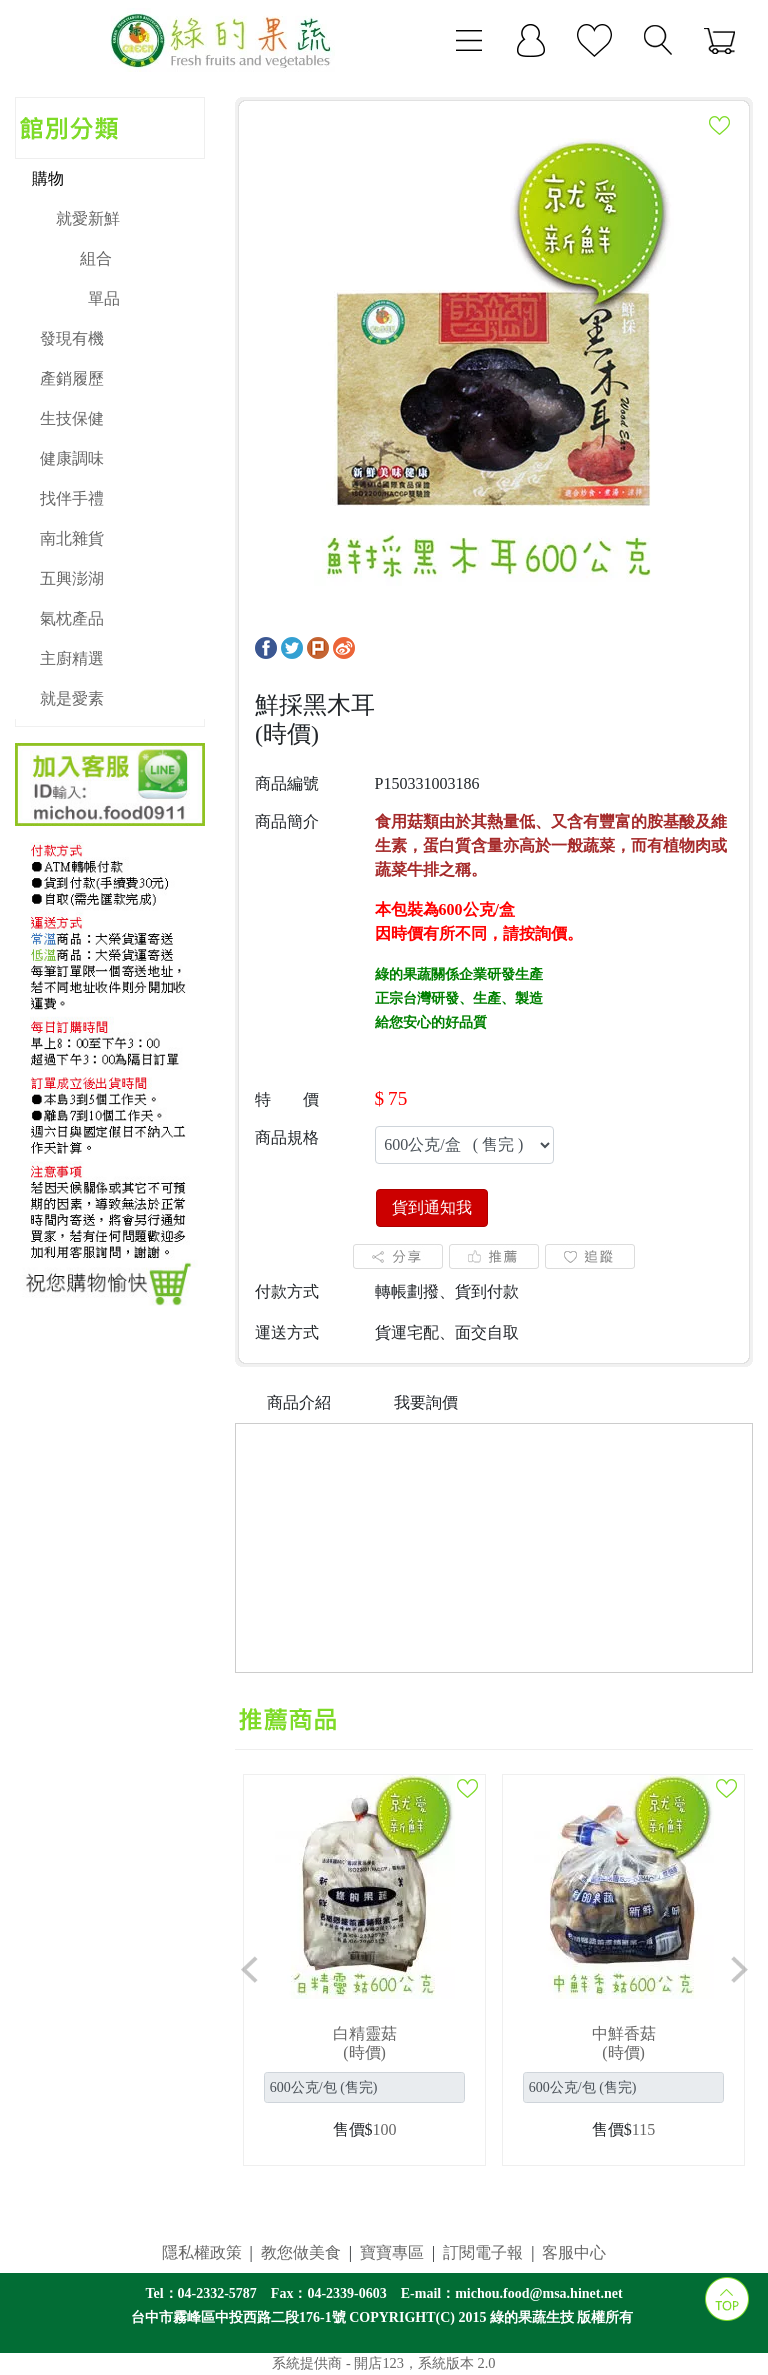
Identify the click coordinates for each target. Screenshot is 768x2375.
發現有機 (72, 338)
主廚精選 (72, 658)
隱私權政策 (202, 2252)
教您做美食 (301, 2252)
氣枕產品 (72, 618)
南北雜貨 (72, 538)
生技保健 (72, 418)
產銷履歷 (72, 378)
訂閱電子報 (483, 2252)
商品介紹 (299, 1402)
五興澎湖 (72, 578)
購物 (48, 178)
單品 (104, 298)
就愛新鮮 (88, 218)
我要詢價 (426, 1402)
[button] (250, 1970)
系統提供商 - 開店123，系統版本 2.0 (383, 2363)
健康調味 (72, 458)
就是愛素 (72, 698)
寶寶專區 (392, 2252)
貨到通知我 (432, 1207)
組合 (96, 258)
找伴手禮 (72, 498)
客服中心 (574, 2252)
